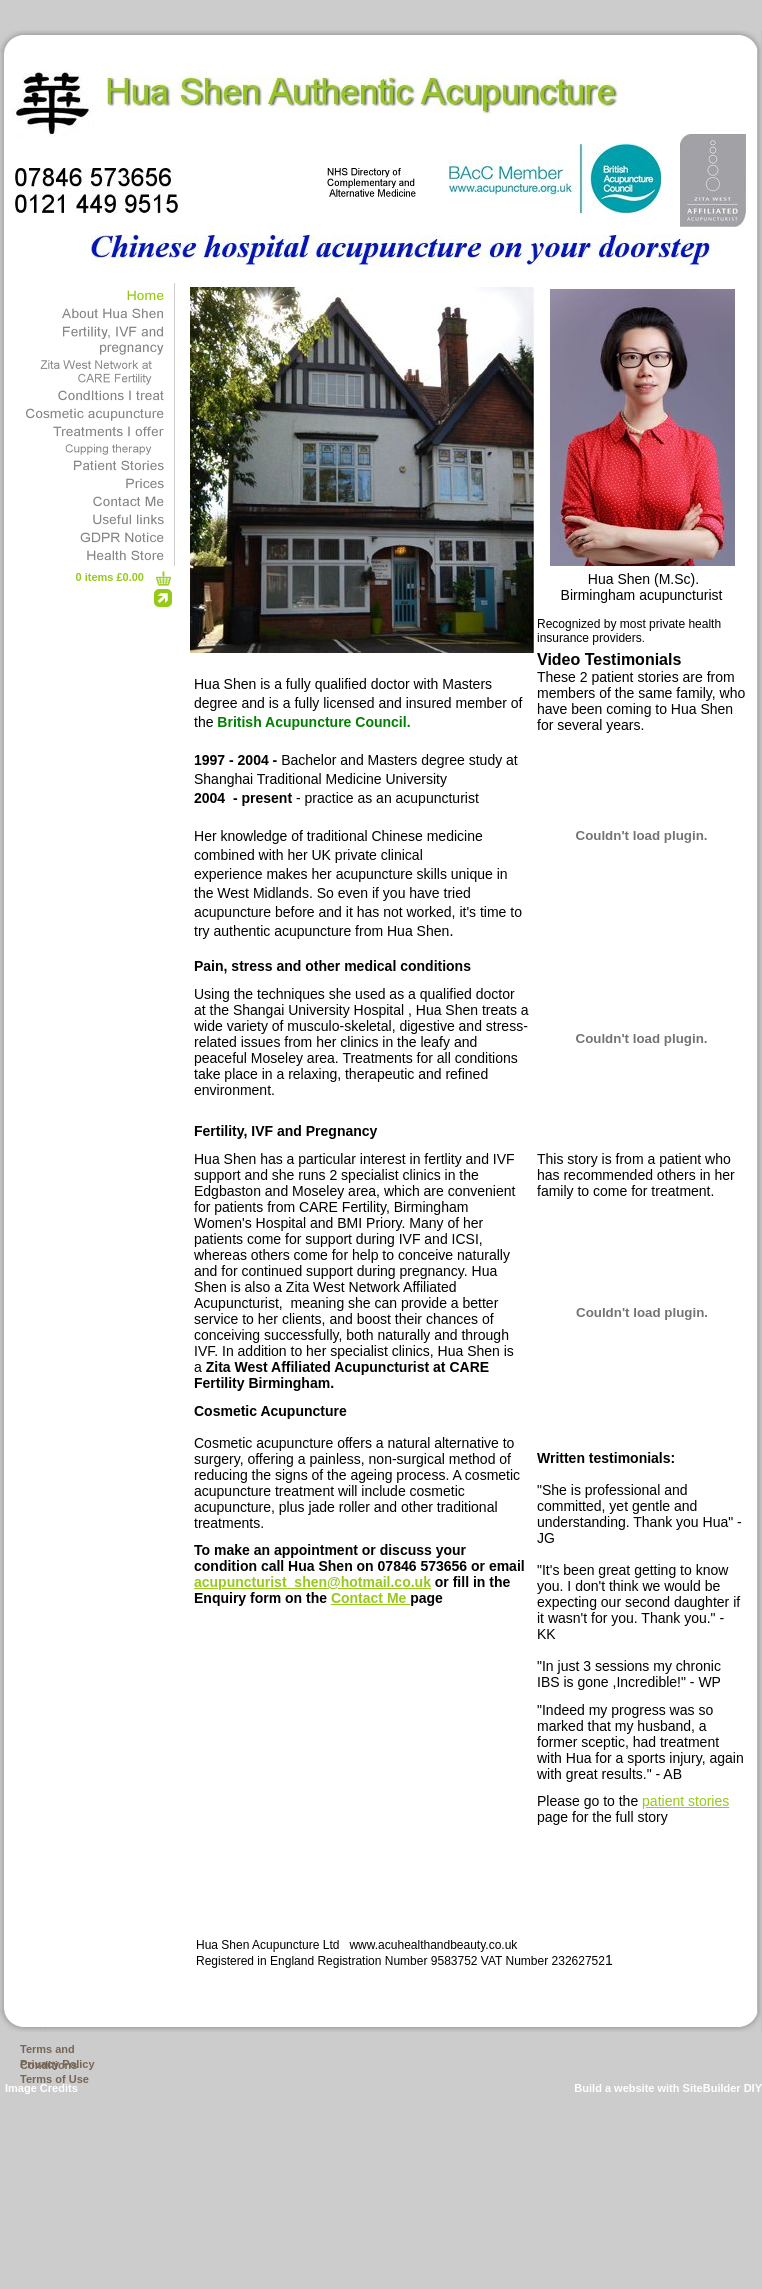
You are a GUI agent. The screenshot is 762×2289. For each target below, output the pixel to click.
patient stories (685, 1801)
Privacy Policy (57, 2064)
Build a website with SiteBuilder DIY (668, 2088)
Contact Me (370, 1598)
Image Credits (41, 2088)
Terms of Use (54, 2079)
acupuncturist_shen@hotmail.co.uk (312, 1582)
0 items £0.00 (110, 577)
